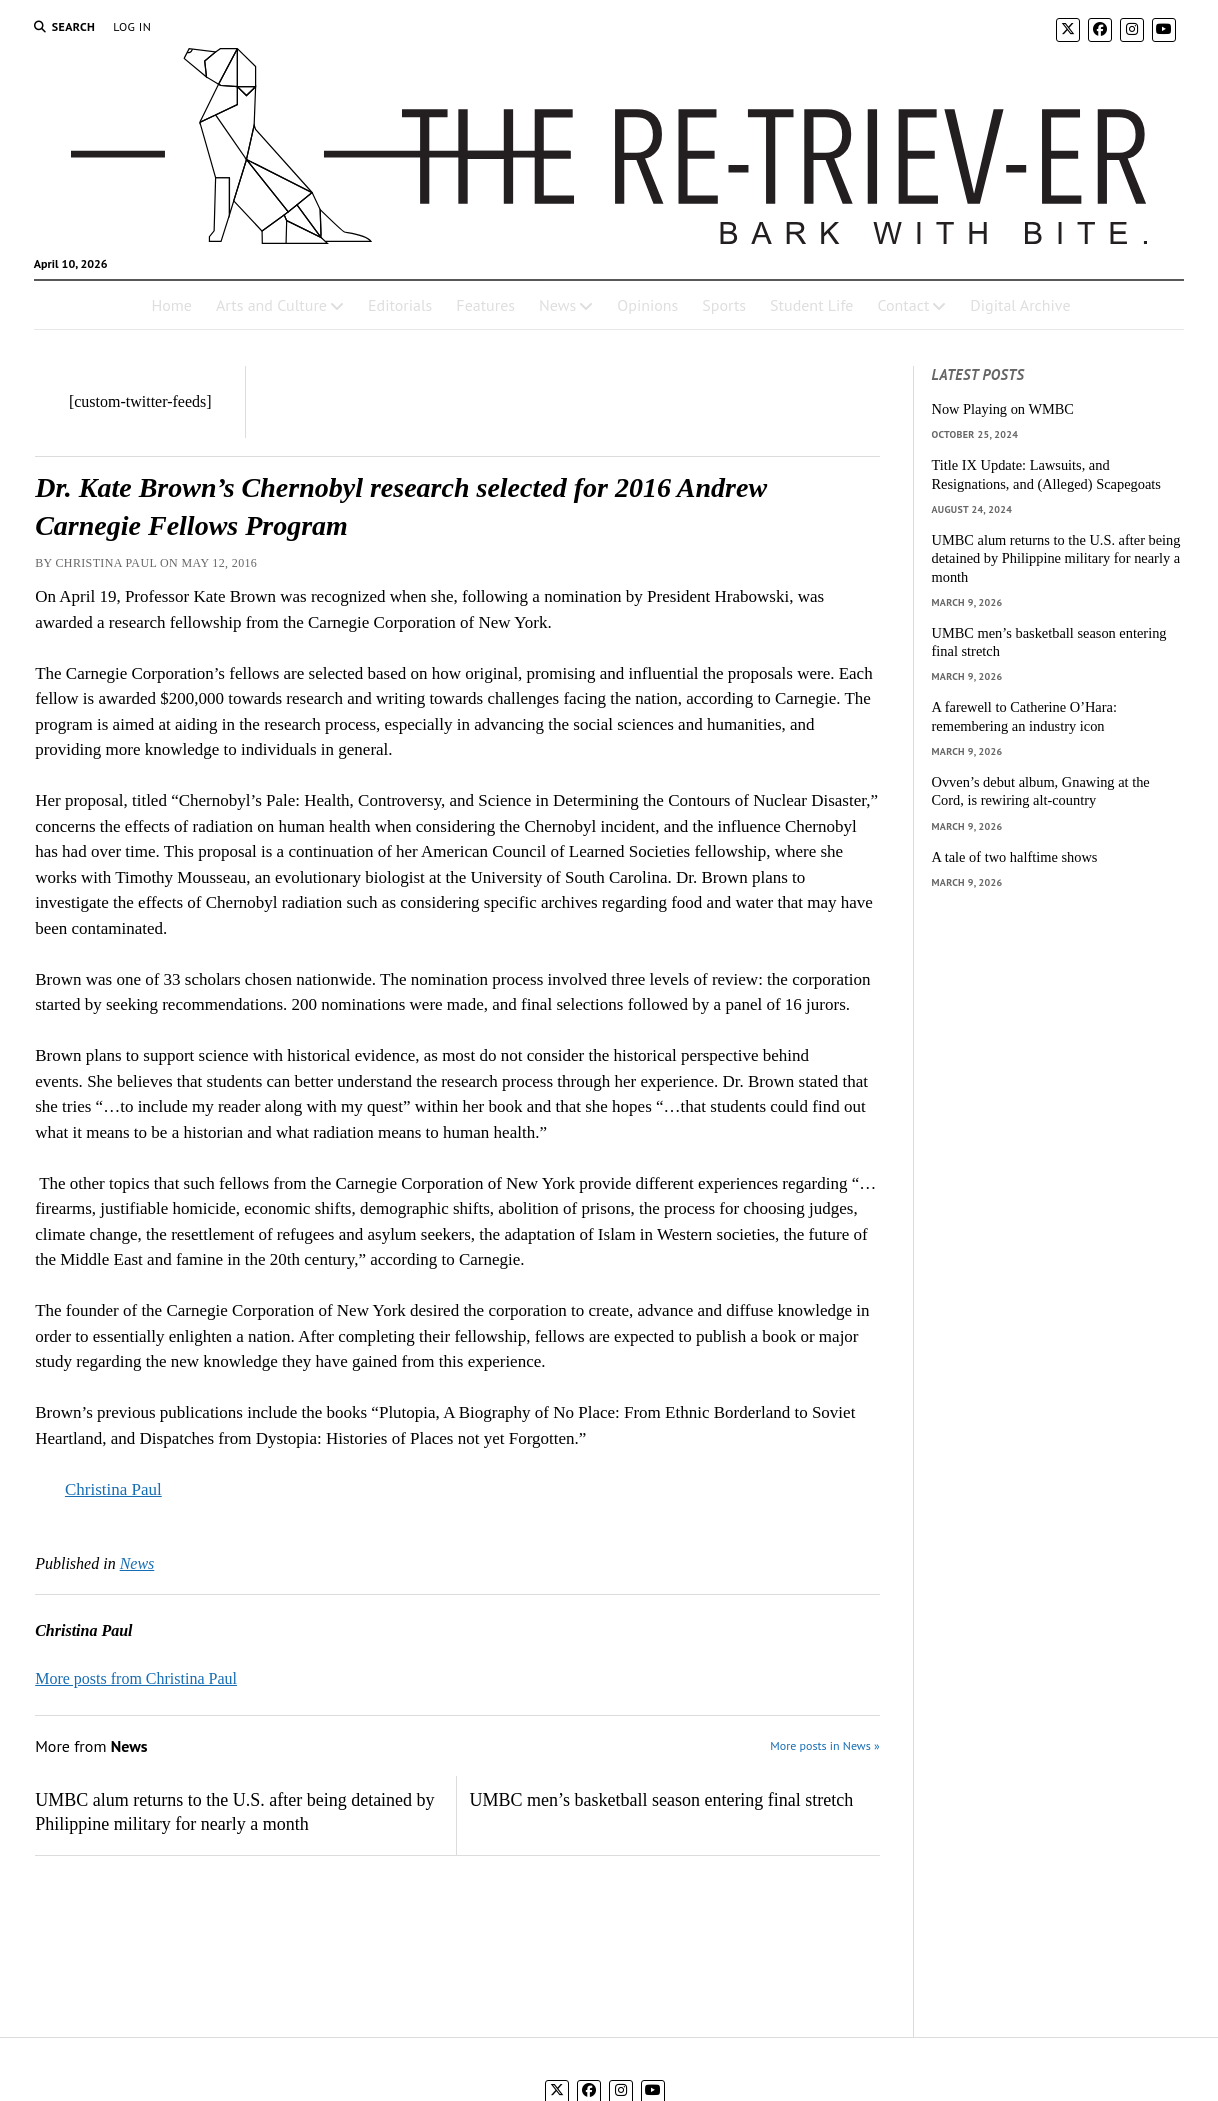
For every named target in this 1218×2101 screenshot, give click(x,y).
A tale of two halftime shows (1015, 857)
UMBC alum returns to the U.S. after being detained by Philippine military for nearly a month (234, 1812)
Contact (903, 305)
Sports (724, 305)
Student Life (811, 305)
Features (485, 305)
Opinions (647, 305)
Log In (132, 26)
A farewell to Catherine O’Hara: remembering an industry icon (1024, 716)
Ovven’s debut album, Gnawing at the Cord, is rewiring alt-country (1041, 791)
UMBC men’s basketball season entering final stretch (661, 1800)
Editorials (400, 305)
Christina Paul (113, 1489)
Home (171, 305)
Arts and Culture (271, 305)
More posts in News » (824, 1745)
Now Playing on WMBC (1003, 409)
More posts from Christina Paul (136, 1678)
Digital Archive (1020, 305)
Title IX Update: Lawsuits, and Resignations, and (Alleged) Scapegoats (1046, 474)
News (557, 305)
